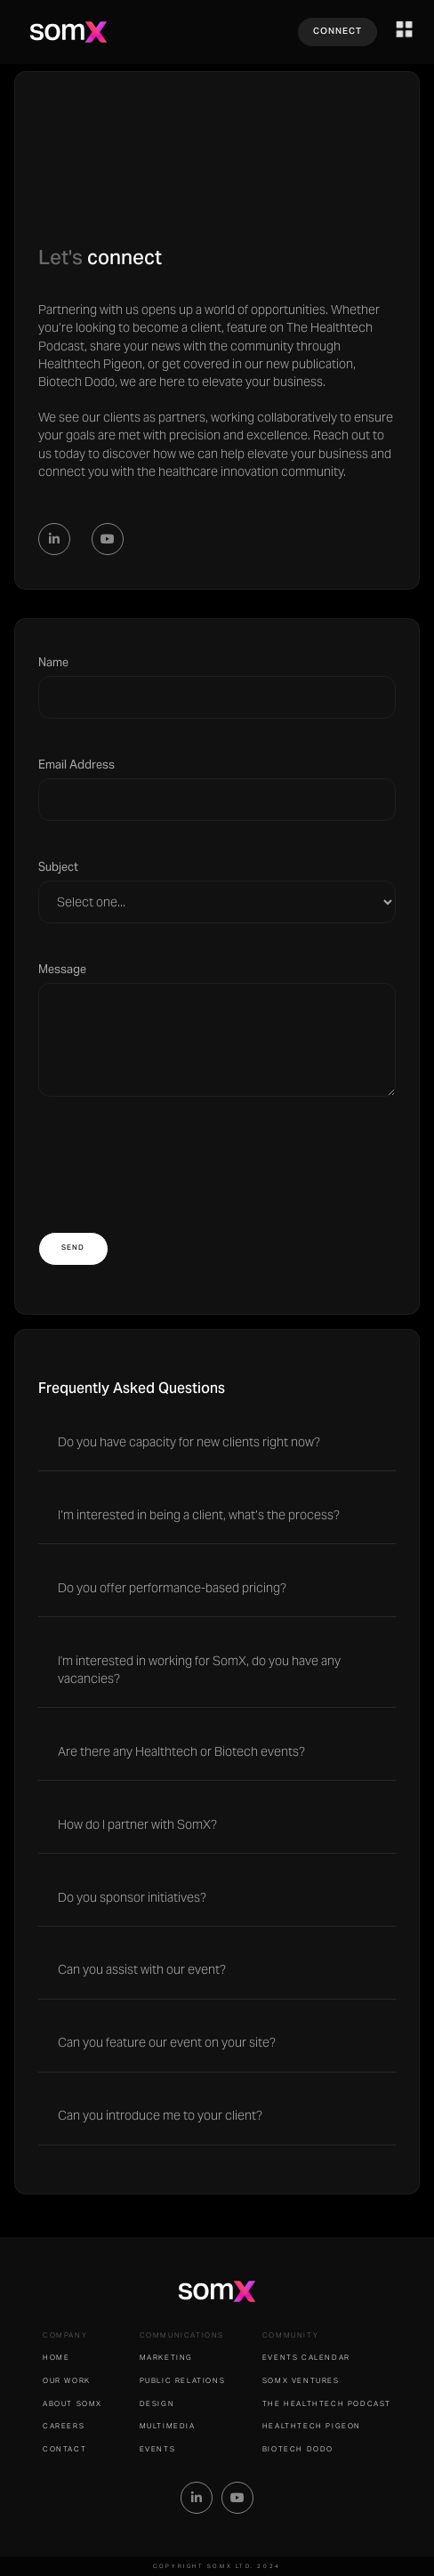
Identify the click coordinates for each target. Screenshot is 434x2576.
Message (62, 969)
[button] (405, 29)
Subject (58, 866)
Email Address (76, 764)
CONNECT (337, 31)
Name (53, 662)
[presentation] (173, 1154)
